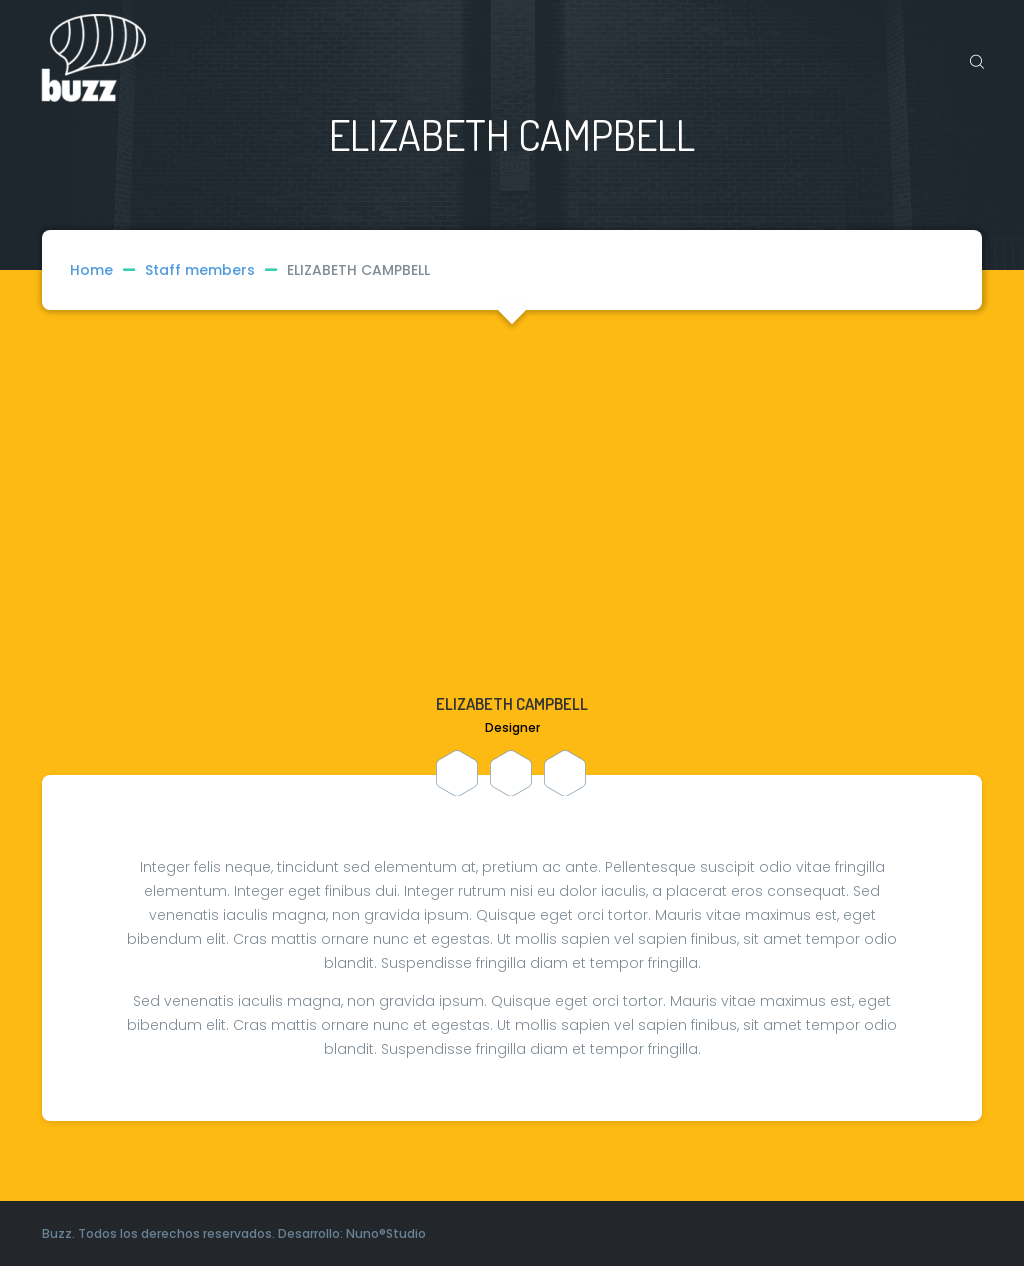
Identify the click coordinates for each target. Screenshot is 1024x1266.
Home (91, 270)
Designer (512, 727)
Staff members (216, 270)
